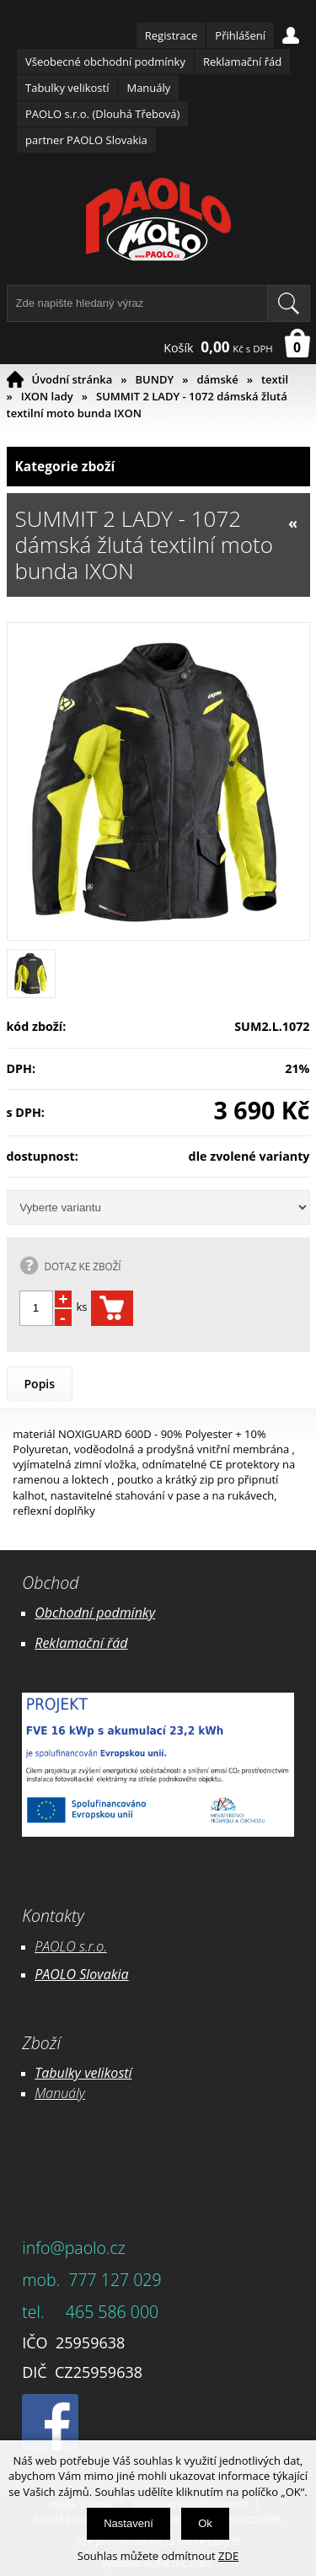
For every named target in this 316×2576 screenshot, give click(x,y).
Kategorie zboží (158, 466)
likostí (114, 2072)
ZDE (228, 2555)
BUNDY (155, 379)
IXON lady (47, 396)
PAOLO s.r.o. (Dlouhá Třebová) (102, 113)
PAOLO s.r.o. (71, 1946)
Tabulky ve (66, 2072)
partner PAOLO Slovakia (86, 140)
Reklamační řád (242, 61)
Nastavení (128, 2523)
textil (274, 379)
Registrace (171, 35)
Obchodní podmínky (95, 1612)
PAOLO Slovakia (81, 1974)
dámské (217, 379)
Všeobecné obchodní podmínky (105, 61)
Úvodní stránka (72, 379)
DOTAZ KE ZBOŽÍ (83, 1266)
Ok (205, 2523)
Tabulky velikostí (67, 87)
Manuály (148, 87)
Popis (40, 1384)
